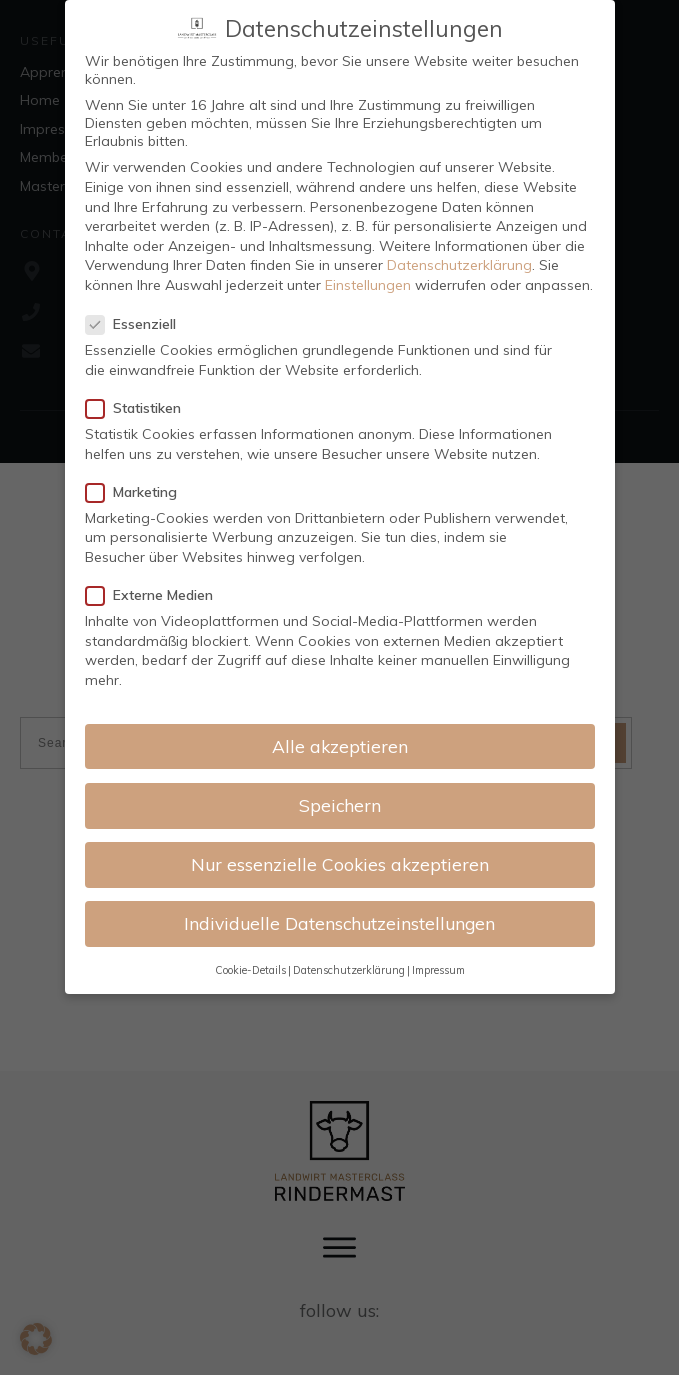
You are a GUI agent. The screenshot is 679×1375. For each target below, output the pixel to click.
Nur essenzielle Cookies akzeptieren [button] (340, 864)
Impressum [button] (438, 970)
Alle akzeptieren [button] (340, 746)
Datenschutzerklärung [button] (349, 970)
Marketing (137, 492)
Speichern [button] (340, 805)
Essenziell (137, 324)
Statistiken (139, 408)
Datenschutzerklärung (459, 265)
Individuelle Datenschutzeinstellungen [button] (339, 923)
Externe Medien (155, 595)
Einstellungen (368, 285)
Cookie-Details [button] (250, 970)
